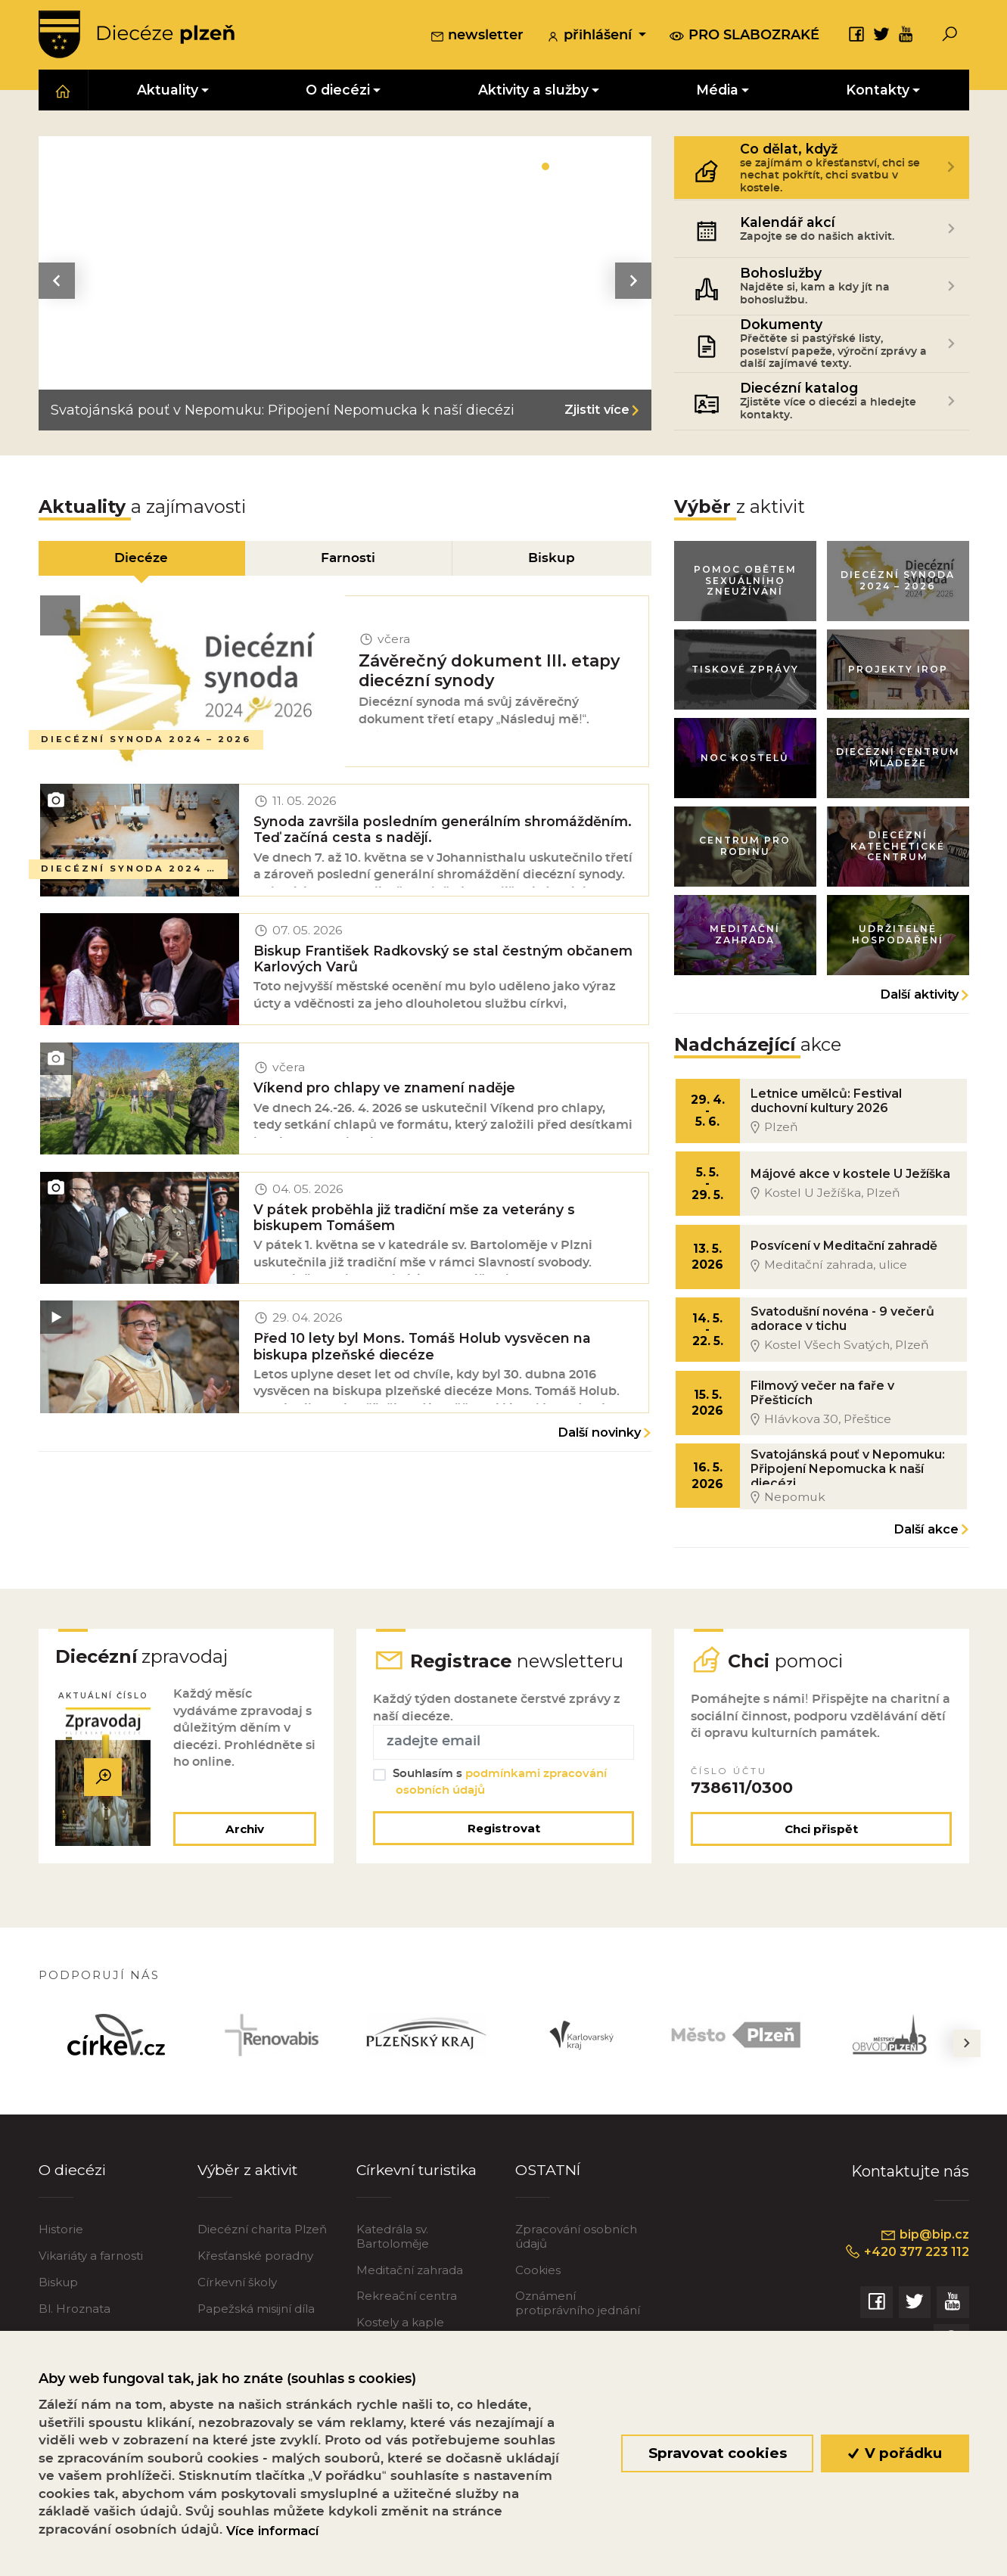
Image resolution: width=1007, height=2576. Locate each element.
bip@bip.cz (924, 2257)
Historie (61, 2252)
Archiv (243, 1851)
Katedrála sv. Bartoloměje (392, 2259)
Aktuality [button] (167, 92)
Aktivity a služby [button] (533, 92)
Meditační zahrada (409, 2292)
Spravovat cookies (717, 2453)
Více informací (272, 2530)
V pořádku (894, 2453)
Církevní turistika (419, 2192)
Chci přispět (821, 1851)
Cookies (538, 2292)
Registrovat (504, 1851)
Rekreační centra (406, 2319)
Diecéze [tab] (141, 560)
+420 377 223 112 (904, 2275)
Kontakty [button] (877, 92)
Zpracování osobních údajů (576, 2259)
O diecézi (73, 2192)
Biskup (58, 2305)
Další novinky (599, 1456)
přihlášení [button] (591, 37)
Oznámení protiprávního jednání (577, 2326)
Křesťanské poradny (255, 2279)
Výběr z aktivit (250, 2192)
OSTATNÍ (549, 2192)
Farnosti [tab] (349, 560)
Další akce (926, 1547)
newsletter (477, 37)
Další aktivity (919, 1003)
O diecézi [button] (338, 92)
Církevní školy (237, 2305)
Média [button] (717, 92)
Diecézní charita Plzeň (262, 2252)
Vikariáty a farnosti (91, 2279)
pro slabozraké (744, 36)
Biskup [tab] (552, 560)
